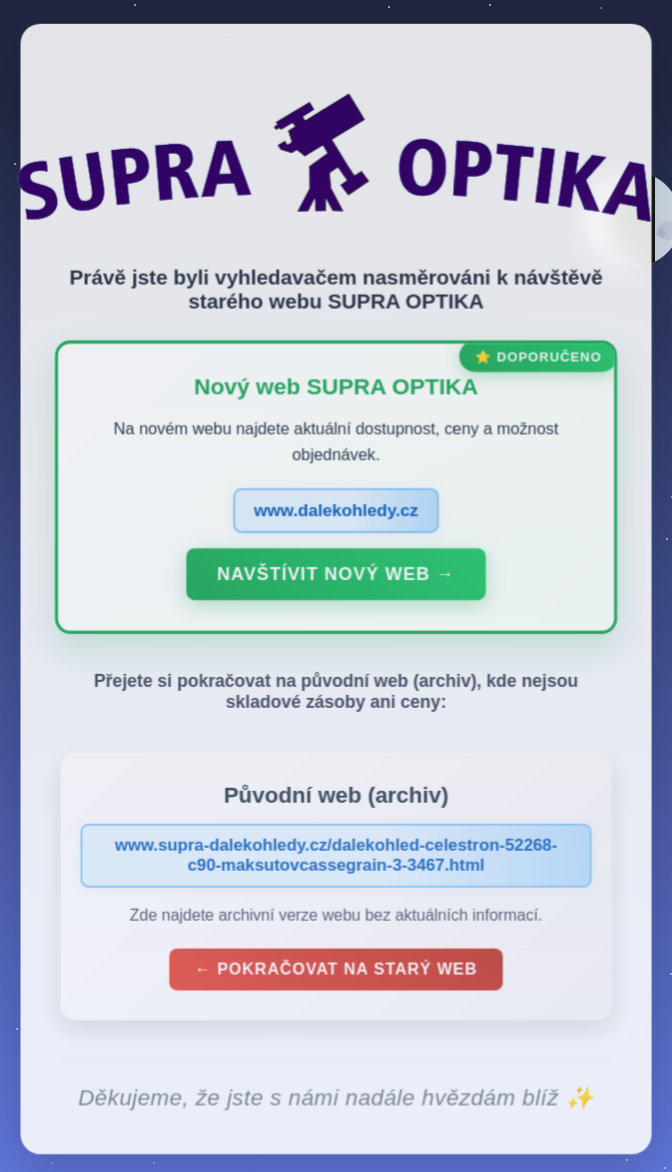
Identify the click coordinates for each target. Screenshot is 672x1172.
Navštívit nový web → (335, 579)
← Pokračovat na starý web (336, 972)
